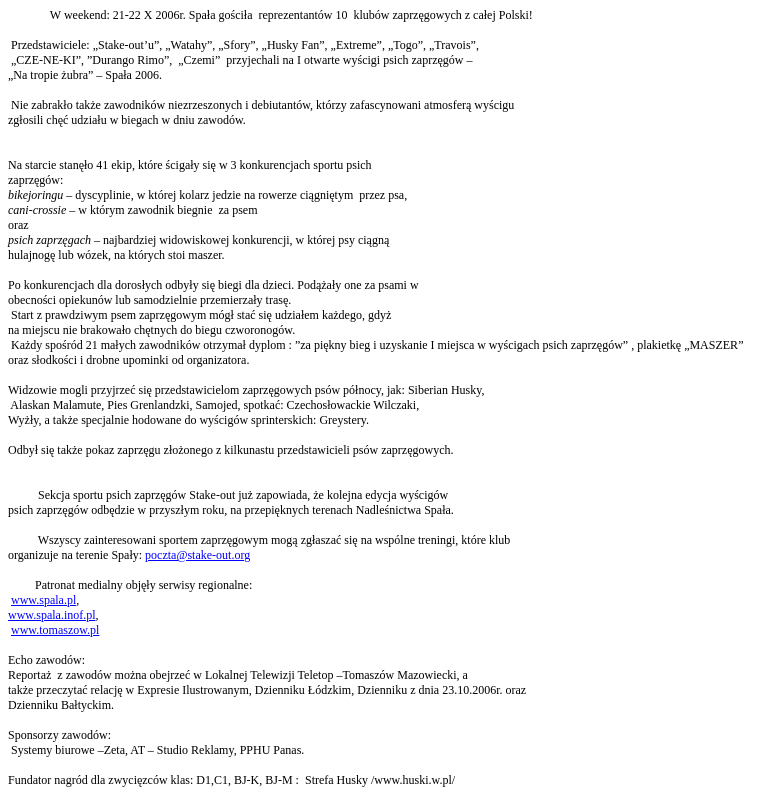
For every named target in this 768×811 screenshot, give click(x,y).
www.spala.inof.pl (52, 615)
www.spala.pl (43, 600)
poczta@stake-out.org (197, 555)
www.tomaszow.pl (55, 630)
